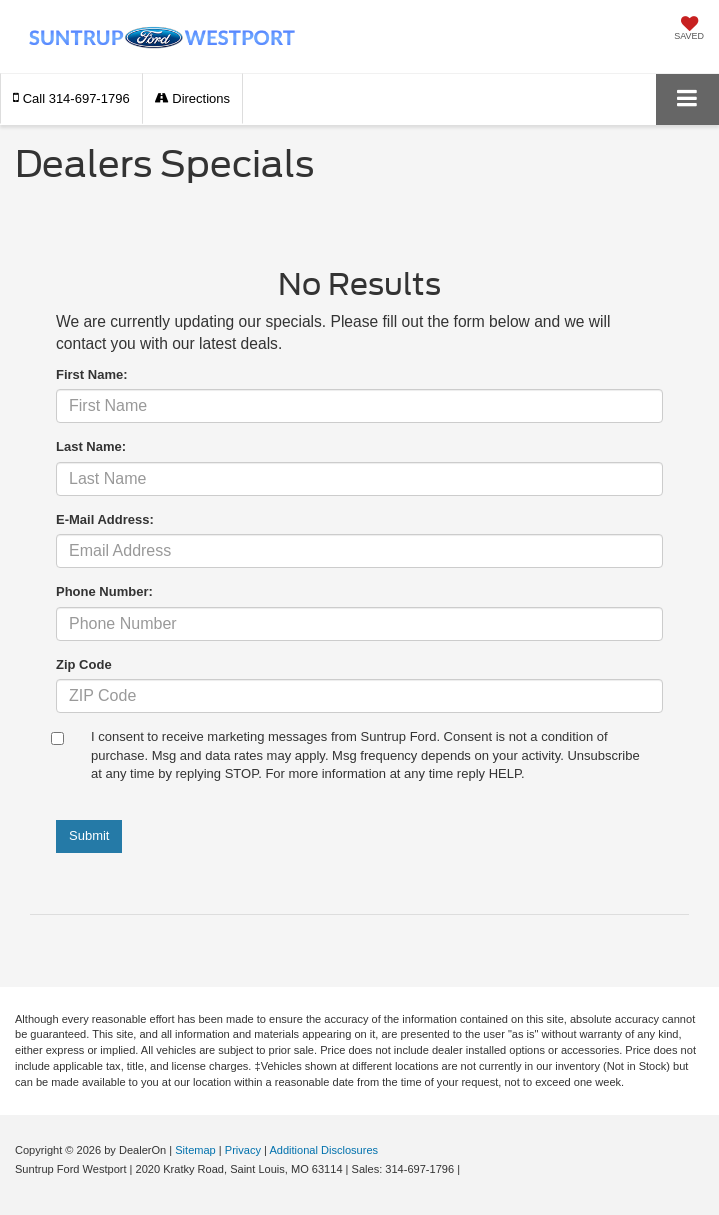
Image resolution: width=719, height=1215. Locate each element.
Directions (192, 98)
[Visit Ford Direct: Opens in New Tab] (468, 1169)
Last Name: (91, 446)
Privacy (243, 1150)
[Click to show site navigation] (687, 99)
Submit (89, 835)
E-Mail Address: (105, 519)
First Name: (92, 374)
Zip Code (84, 664)
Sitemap (195, 1150)
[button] (71, 98)
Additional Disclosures (323, 1150)
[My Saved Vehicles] (689, 30)
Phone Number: (104, 591)
